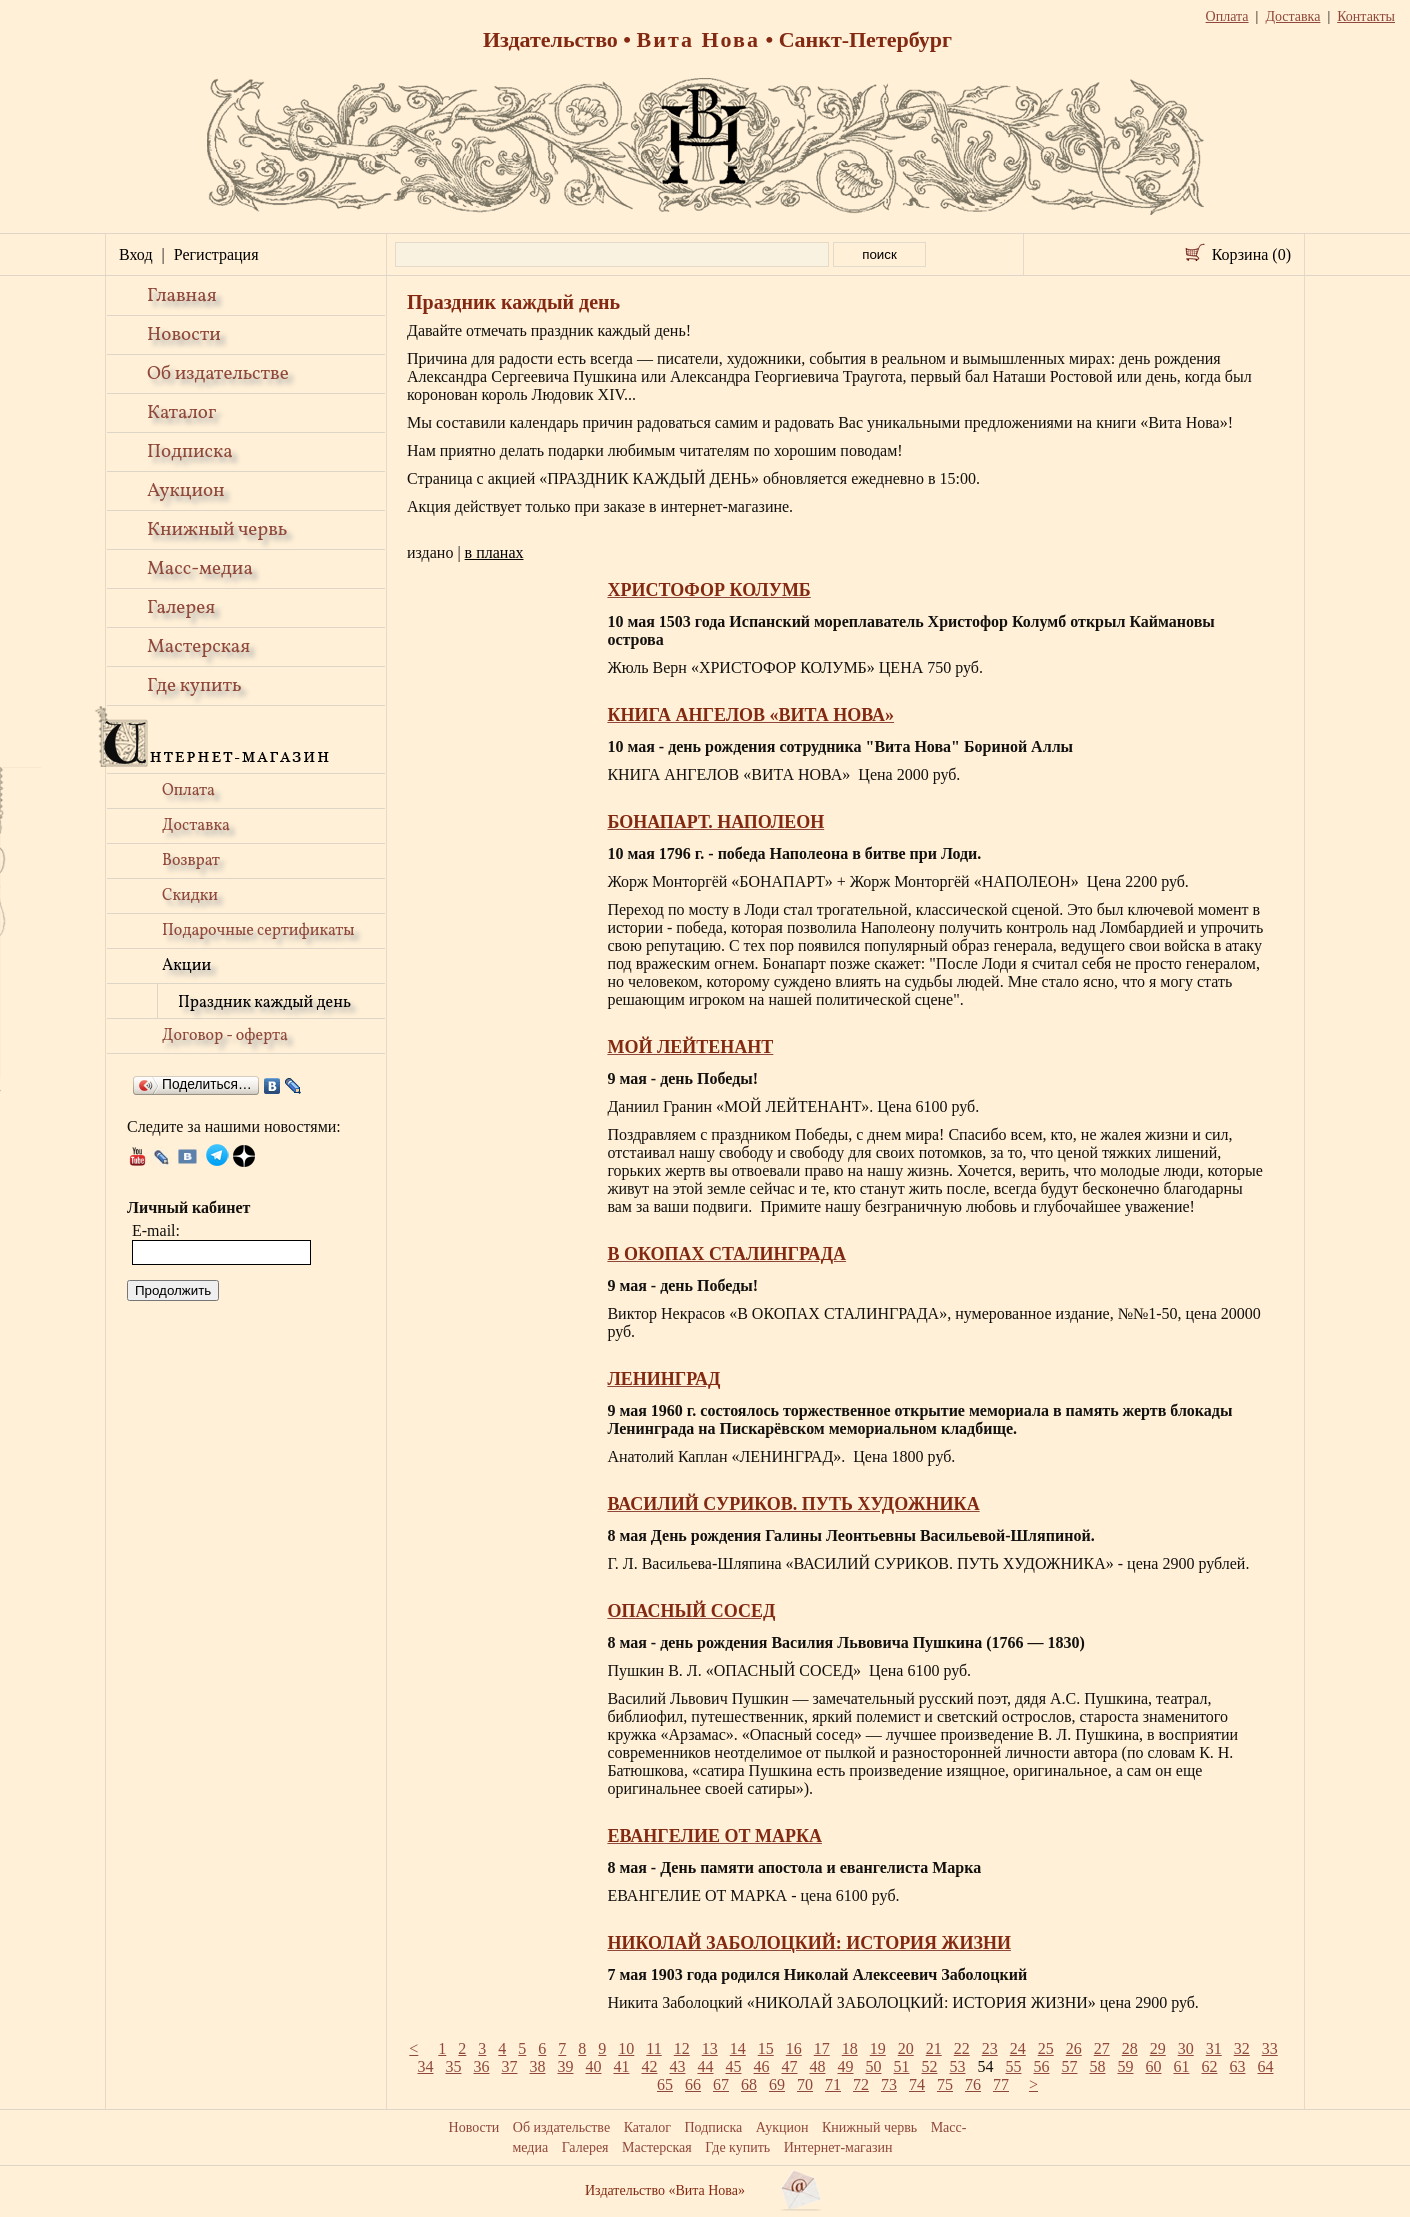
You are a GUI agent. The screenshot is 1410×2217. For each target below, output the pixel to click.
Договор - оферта (225, 1036)
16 (794, 2048)
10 (626, 2048)
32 (1242, 2048)
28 (1130, 2048)
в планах (494, 552)
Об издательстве (218, 374)
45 (734, 2066)
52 (930, 2066)
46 (762, 2066)
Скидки (190, 896)
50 (874, 2066)
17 (822, 2048)
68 (749, 2084)
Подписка (190, 452)
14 (738, 2048)
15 (766, 2048)
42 (650, 2066)
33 (1270, 2048)
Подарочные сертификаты (258, 931)
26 (1074, 2048)
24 (1018, 2048)
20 (906, 2048)
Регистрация (216, 254)
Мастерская (198, 647)
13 (710, 2048)
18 (850, 2048)
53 (958, 2066)
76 (973, 2084)
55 (1014, 2066)
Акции (186, 966)
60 (1154, 2066)
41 (622, 2066)
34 (426, 2066)
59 (1126, 2066)
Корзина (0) (1251, 254)
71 (833, 2084)
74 (917, 2084)
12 (682, 2048)
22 (962, 2048)
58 (1098, 2066)
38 (538, 2066)
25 (1046, 2048)
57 (1070, 2066)
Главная (182, 296)
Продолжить (173, 1290)
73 (889, 2084)
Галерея (181, 608)
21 (934, 2048)
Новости (184, 335)
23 (990, 2048)
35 (454, 2066)
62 (1210, 2066)
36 (482, 2066)
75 (945, 2084)
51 (902, 2066)
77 (1001, 2084)
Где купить (194, 686)
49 (846, 2066)
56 (1042, 2066)
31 (1214, 2048)
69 (777, 2084)
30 (1186, 2048)
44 (706, 2066)
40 (594, 2066)
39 (566, 2066)
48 (818, 2066)
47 (790, 2066)
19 (878, 2048)
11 (653, 2048)
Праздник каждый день (264, 1003)
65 (665, 2084)
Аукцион (186, 491)
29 (1158, 2048)
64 (1266, 2066)
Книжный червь (217, 530)
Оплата (188, 791)
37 (510, 2066)
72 (861, 2084)
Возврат (191, 861)
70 (805, 2084)
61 (1182, 2066)
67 (721, 2084)
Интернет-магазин (838, 2147)
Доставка (196, 826)
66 (693, 2084)
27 (1102, 2048)
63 (1238, 2066)
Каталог (181, 413)
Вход (136, 254)
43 (678, 2066)
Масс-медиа (200, 569)
